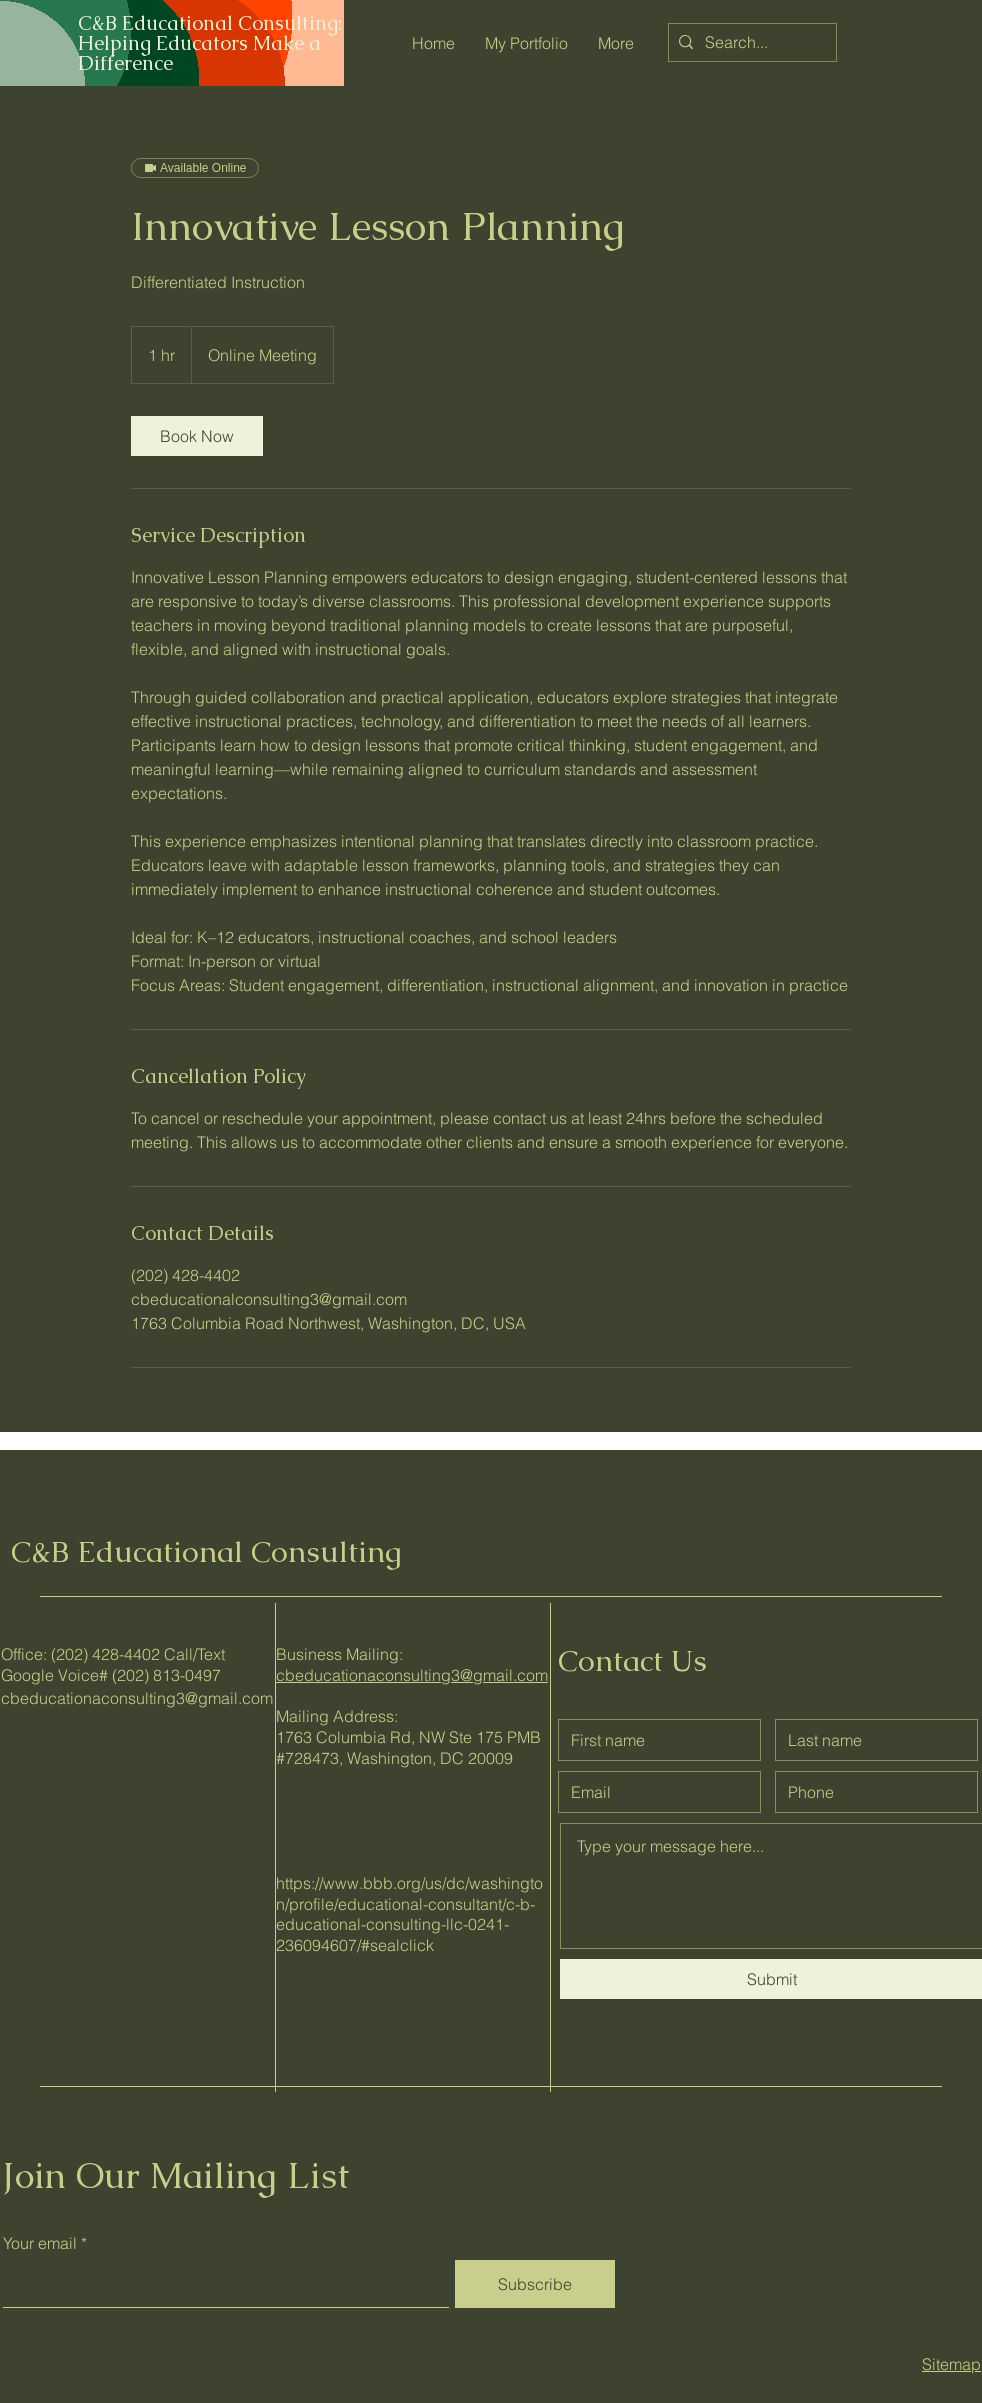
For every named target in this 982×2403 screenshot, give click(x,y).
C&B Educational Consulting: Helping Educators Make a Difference (210, 43)
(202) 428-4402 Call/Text (138, 1654)
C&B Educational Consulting (206, 1551)
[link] (197, 436)
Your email (40, 2243)
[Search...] (749, 42)
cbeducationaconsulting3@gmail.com (137, 1698)
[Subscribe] (535, 2284)
